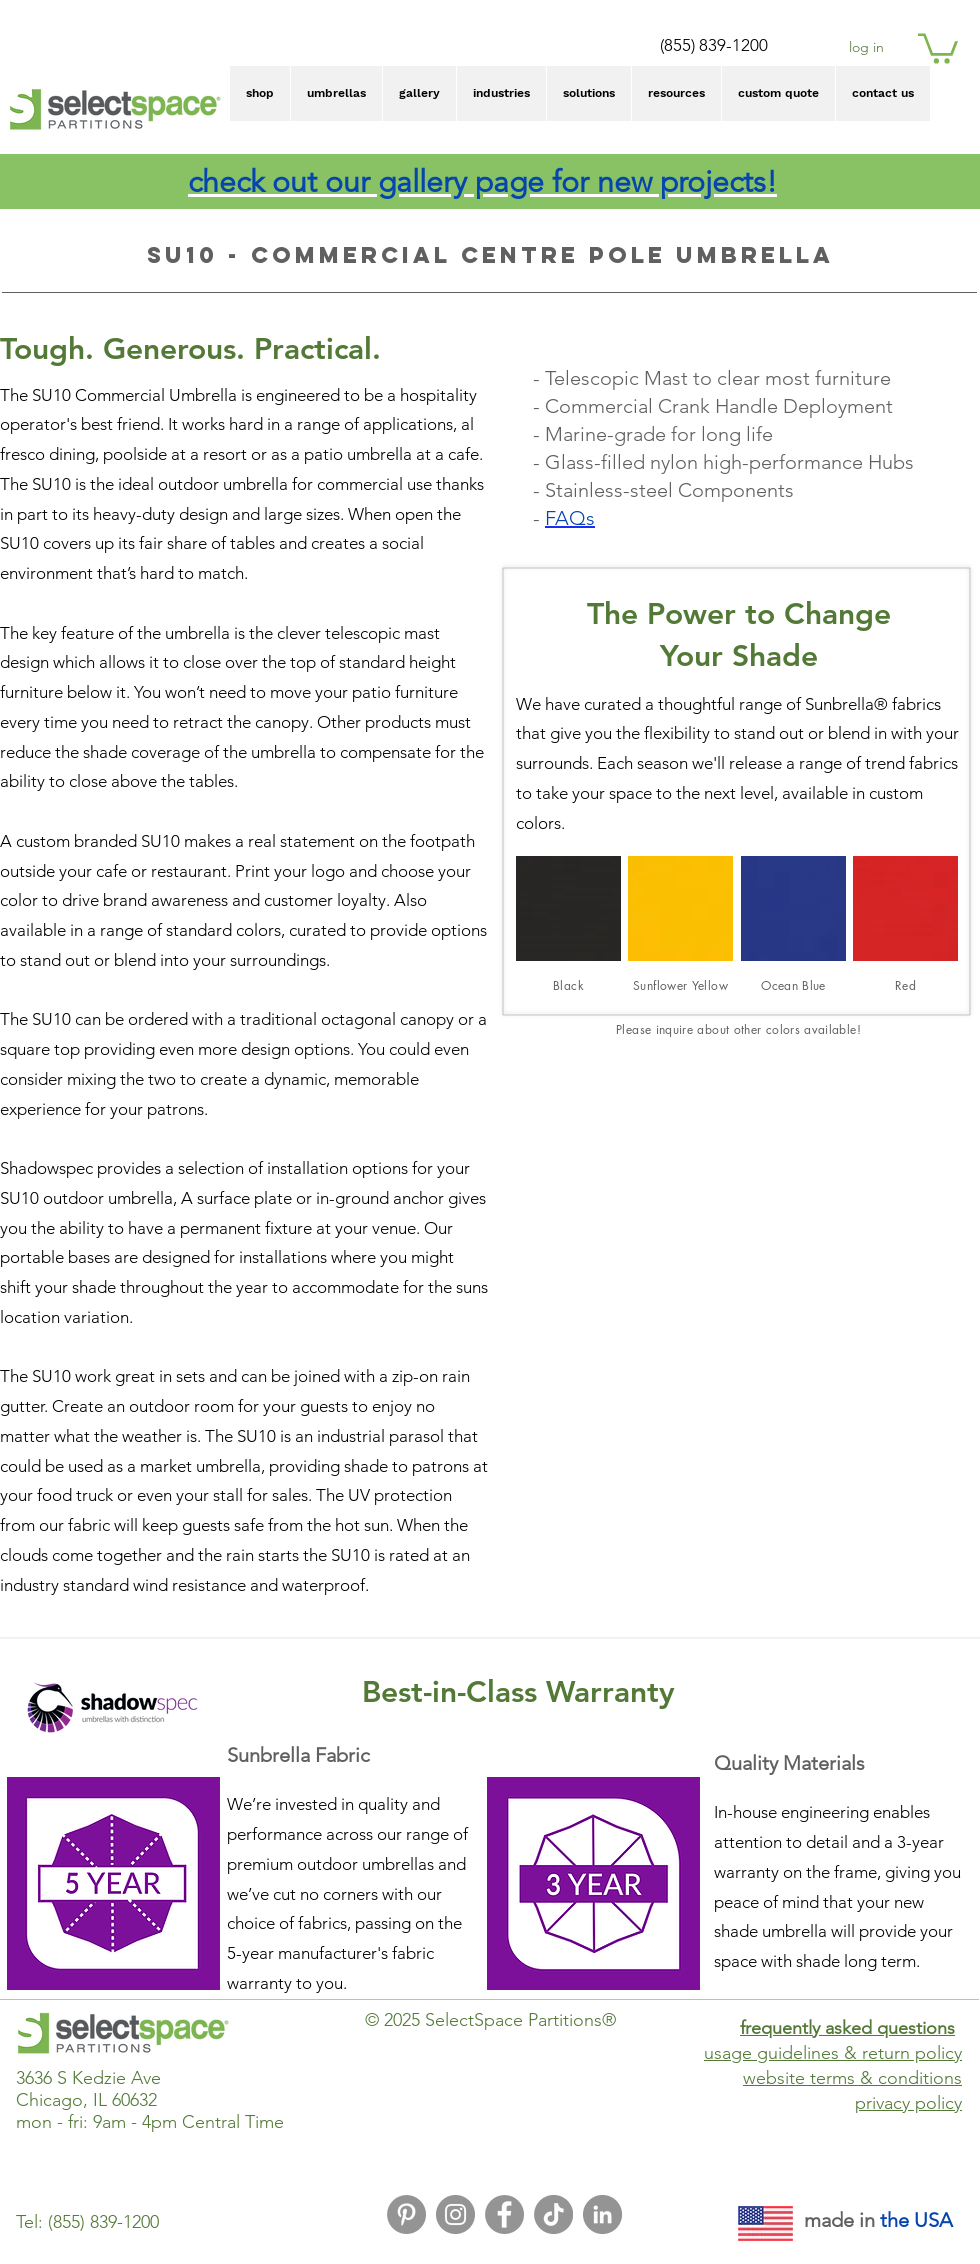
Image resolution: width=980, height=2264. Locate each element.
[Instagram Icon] (455, 2214)
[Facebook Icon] (504, 2214)
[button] (938, 47)
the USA (916, 2220)
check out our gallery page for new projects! (482, 182)
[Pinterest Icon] (406, 2214)
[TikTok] (553, 2214)
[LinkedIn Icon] (602, 2214)
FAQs (570, 518)
